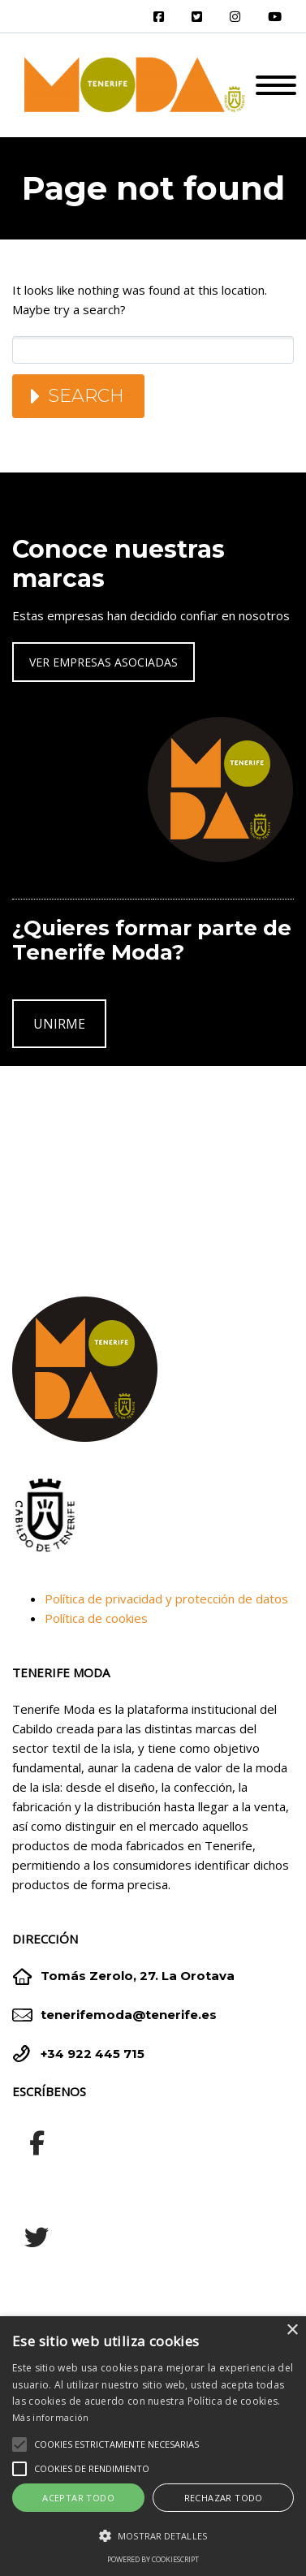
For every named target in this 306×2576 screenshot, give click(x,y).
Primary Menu (276, 85)
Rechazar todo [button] (223, 2498)
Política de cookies (96, 1618)
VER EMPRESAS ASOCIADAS (103, 662)
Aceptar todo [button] (78, 2498)
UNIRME (59, 1024)
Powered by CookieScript (153, 2559)
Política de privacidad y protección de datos (166, 1598)
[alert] (153, 2446)
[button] (153, 2536)
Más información (50, 2417)
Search (86, 396)
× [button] (292, 2330)
